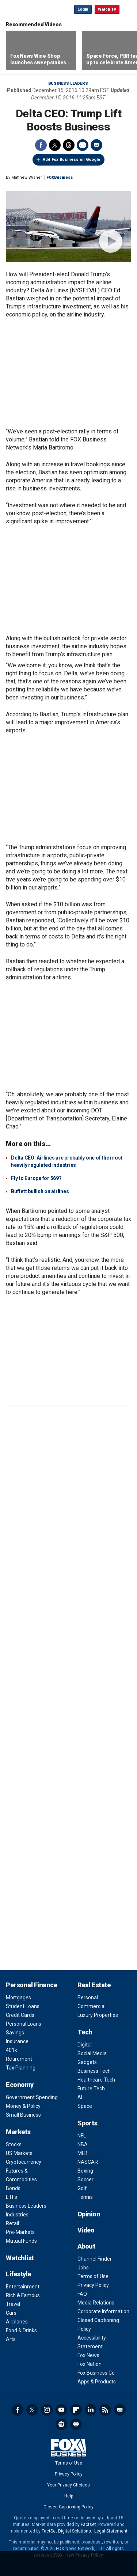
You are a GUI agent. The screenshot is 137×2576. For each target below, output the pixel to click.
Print (82, 145)
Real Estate (94, 1985)
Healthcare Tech (96, 2080)
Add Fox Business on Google (71, 159)
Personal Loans (23, 2024)
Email (96, 145)
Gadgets (87, 2062)
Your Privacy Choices (68, 2485)
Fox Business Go (96, 2373)
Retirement (19, 2059)
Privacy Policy (93, 2285)
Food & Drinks (21, 2330)
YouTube (61, 2410)
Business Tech (94, 2071)
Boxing (85, 2171)
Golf (82, 2188)
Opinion (88, 2214)
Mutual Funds (21, 2241)
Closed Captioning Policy (68, 2506)
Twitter (55, 145)
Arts (11, 2339)
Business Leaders (68, 83)
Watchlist (20, 2258)
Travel (13, 2304)
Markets (18, 2132)
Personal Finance (31, 1985)
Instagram (47, 2410)
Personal (87, 1997)
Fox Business (29, 9)
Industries (17, 2215)
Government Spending (32, 2097)
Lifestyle (18, 2274)
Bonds (13, 2188)
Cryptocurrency (23, 2162)
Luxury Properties (97, 2015)
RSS (105, 2410)
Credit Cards (20, 2015)
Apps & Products (96, 2382)
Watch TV (107, 9)
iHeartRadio (76, 2424)
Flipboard (76, 2410)
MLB (82, 2153)
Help (68, 2496)
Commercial (91, 2006)
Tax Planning (20, 2068)
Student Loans (22, 2006)
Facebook (41, 145)
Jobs (83, 2267)
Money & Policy (23, 2106)
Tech (84, 2032)
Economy (20, 2085)
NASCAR (87, 2162)
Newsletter (120, 2410)
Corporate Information (103, 2311)
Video (86, 2230)
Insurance (17, 2041)
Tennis (85, 2197)
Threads (69, 145)
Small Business (23, 2115)
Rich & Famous (23, 2295)
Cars (11, 2313)
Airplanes (17, 2322)
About (86, 2246)
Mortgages (18, 1997)
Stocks (14, 2144)
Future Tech (91, 2088)
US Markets (19, 2153)
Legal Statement (111, 2531)
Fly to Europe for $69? (36, 1178)
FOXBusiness (59, 177)
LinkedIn (90, 2410)
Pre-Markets (20, 2232)
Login (82, 9)
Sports (87, 2123)
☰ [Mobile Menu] (128, 9)
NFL (81, 2136)
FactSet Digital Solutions (66, 2531)
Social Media (92, 2053)
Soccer (85, 2179)
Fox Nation (89, 2364)
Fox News (88, 2355)
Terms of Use (93, 2276)
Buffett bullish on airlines (40, 1191)
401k (11, 2050)
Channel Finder (94, 2259)
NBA (82, 2144)
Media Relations (95, 2303)
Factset (88, 2524)
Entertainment (22, 2286)
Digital (84, 2045)
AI (79, 2097)
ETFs (11, 2197)
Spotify (61, 2424)
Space (84, 2106)
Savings (15, 2033)
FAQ (82, 2294)
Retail (12, 2223)
